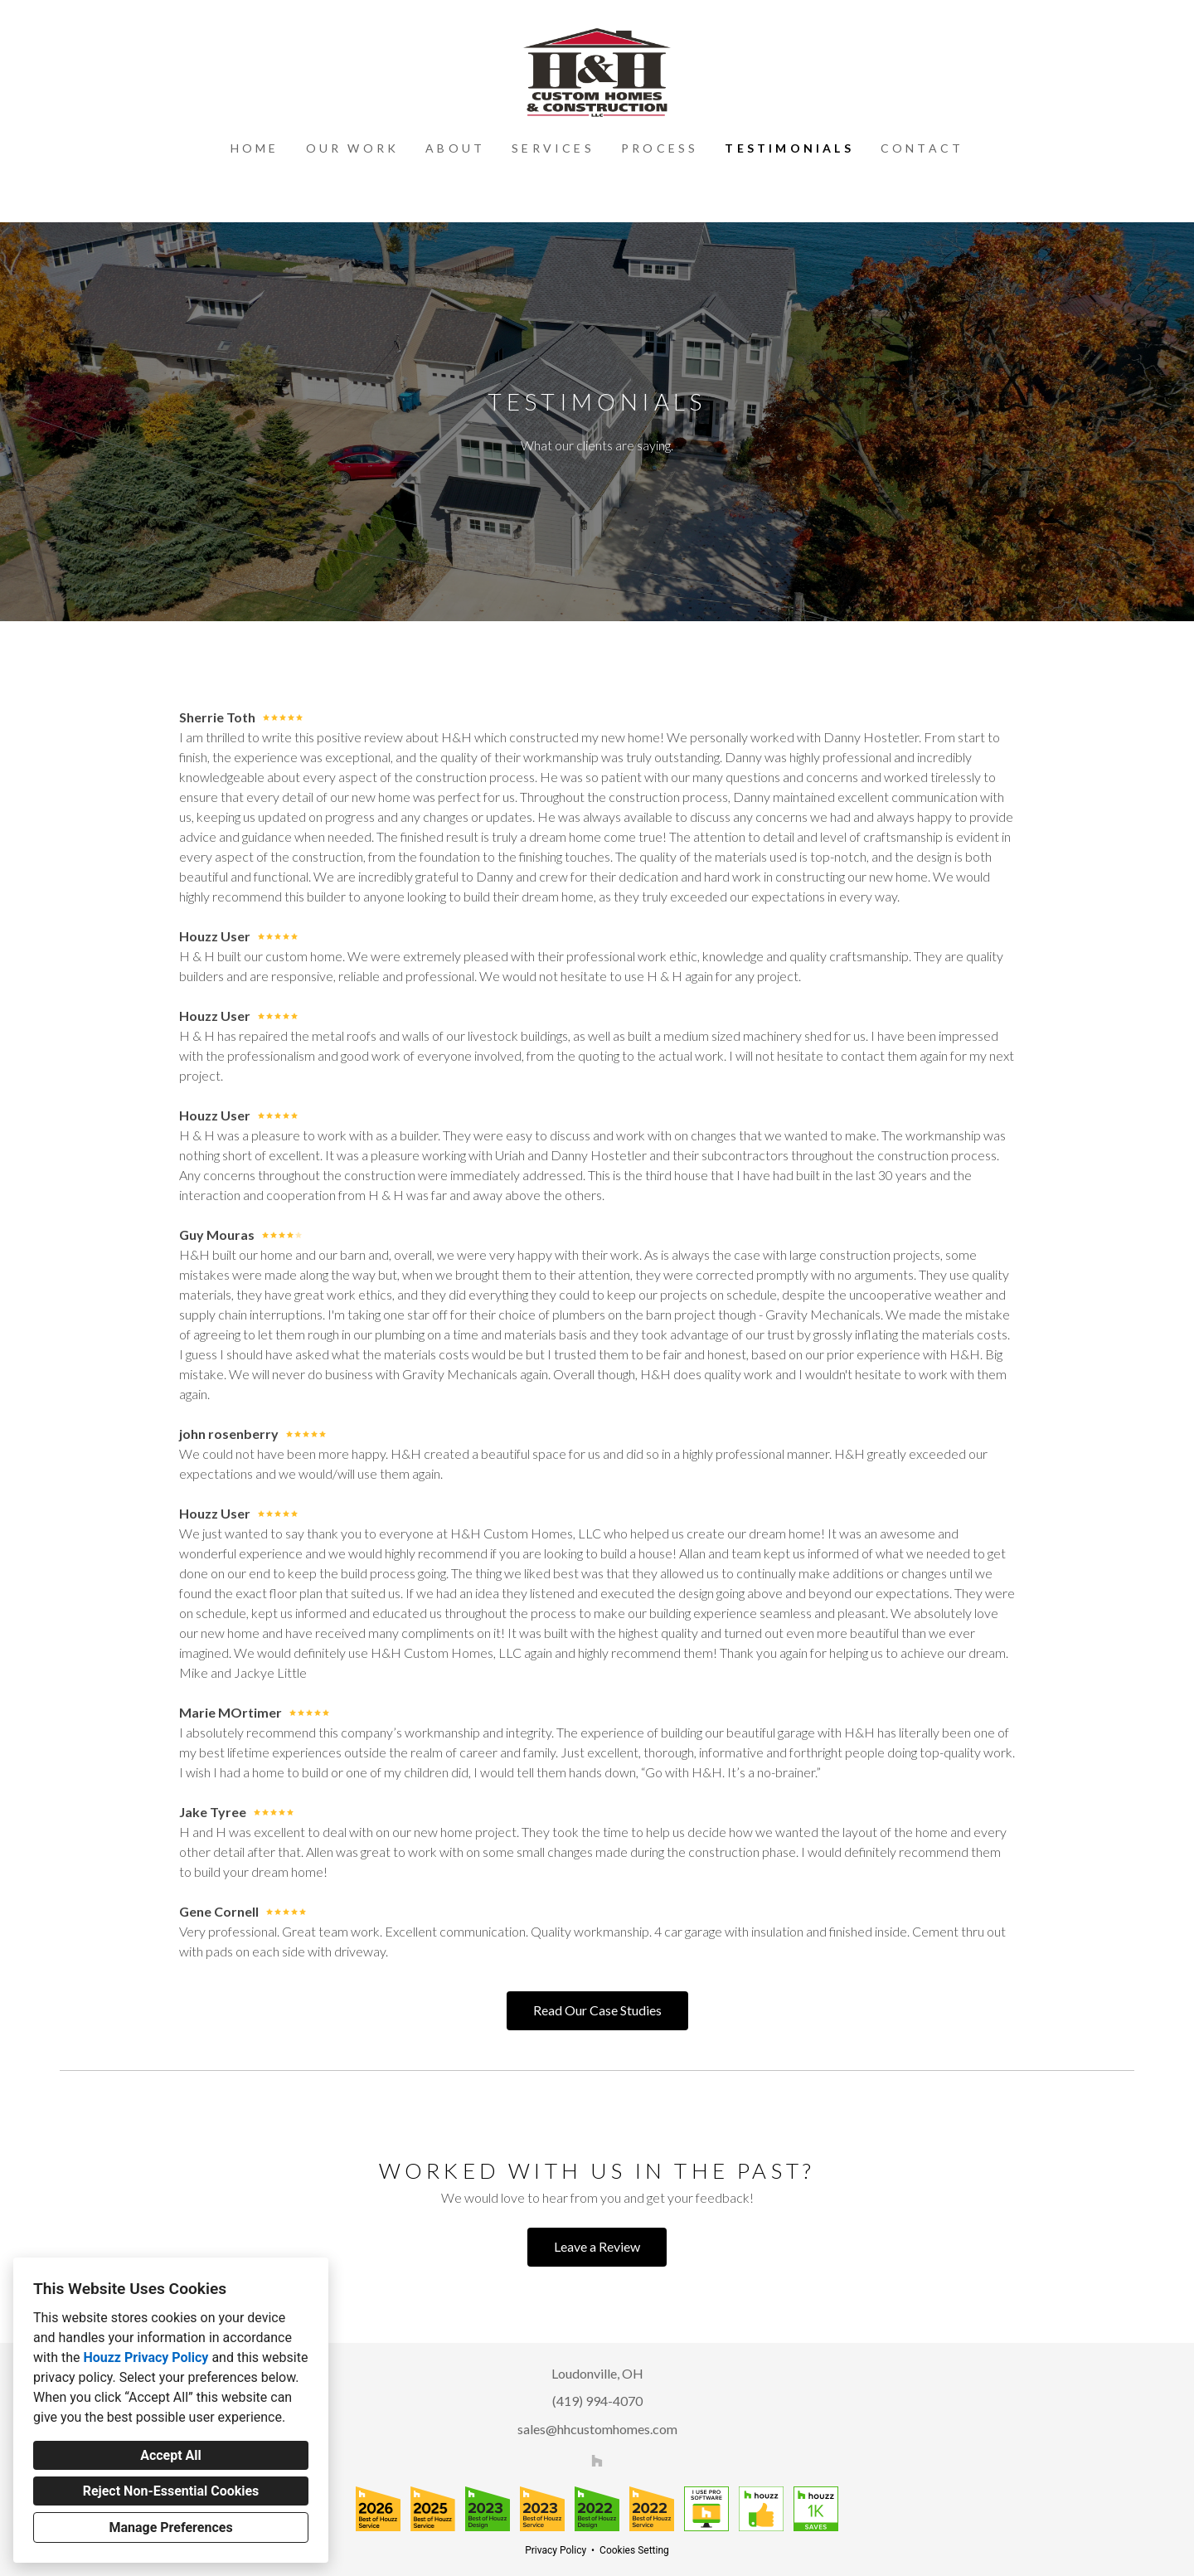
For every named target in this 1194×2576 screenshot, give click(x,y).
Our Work (353, 148)
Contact (922, 148)
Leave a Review (597, 2246)
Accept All (170, 2455)
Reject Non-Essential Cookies (171, 2491)
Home (255, 148)
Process (659, 148)
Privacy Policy (555, 2550)
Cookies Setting (634, 2550)
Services (553, 148)
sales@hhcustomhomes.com (597, 2429)
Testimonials (789, 148)
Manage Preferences (170, 2527)
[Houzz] (596, 2460)
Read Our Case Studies (597, 2010)
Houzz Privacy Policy (145, 2357)
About (455, 148)
